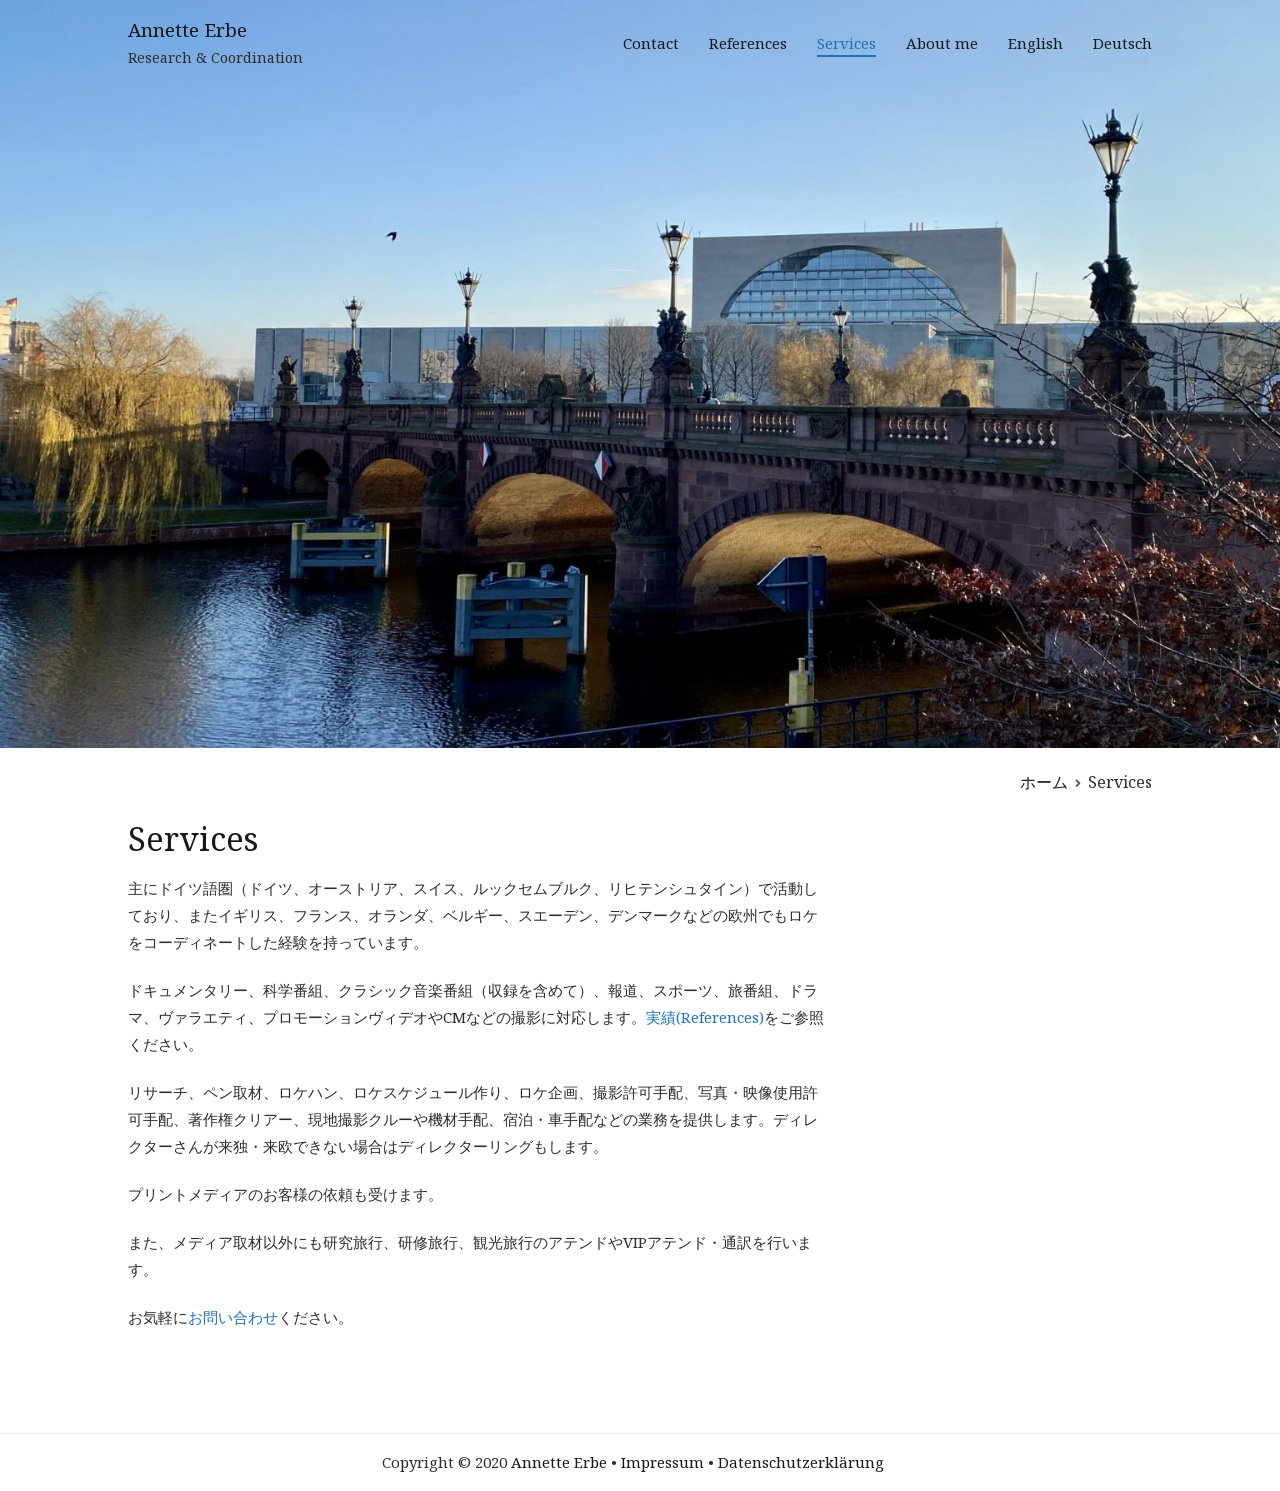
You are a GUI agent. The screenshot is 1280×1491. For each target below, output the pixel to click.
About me (942, 43)
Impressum (662, 1462)
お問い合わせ (233, 1317)
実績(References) (705, 1017)
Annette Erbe (187, 30)
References (748, 43)
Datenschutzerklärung (801, 1462)
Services (846, 43)
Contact (651, 43)
